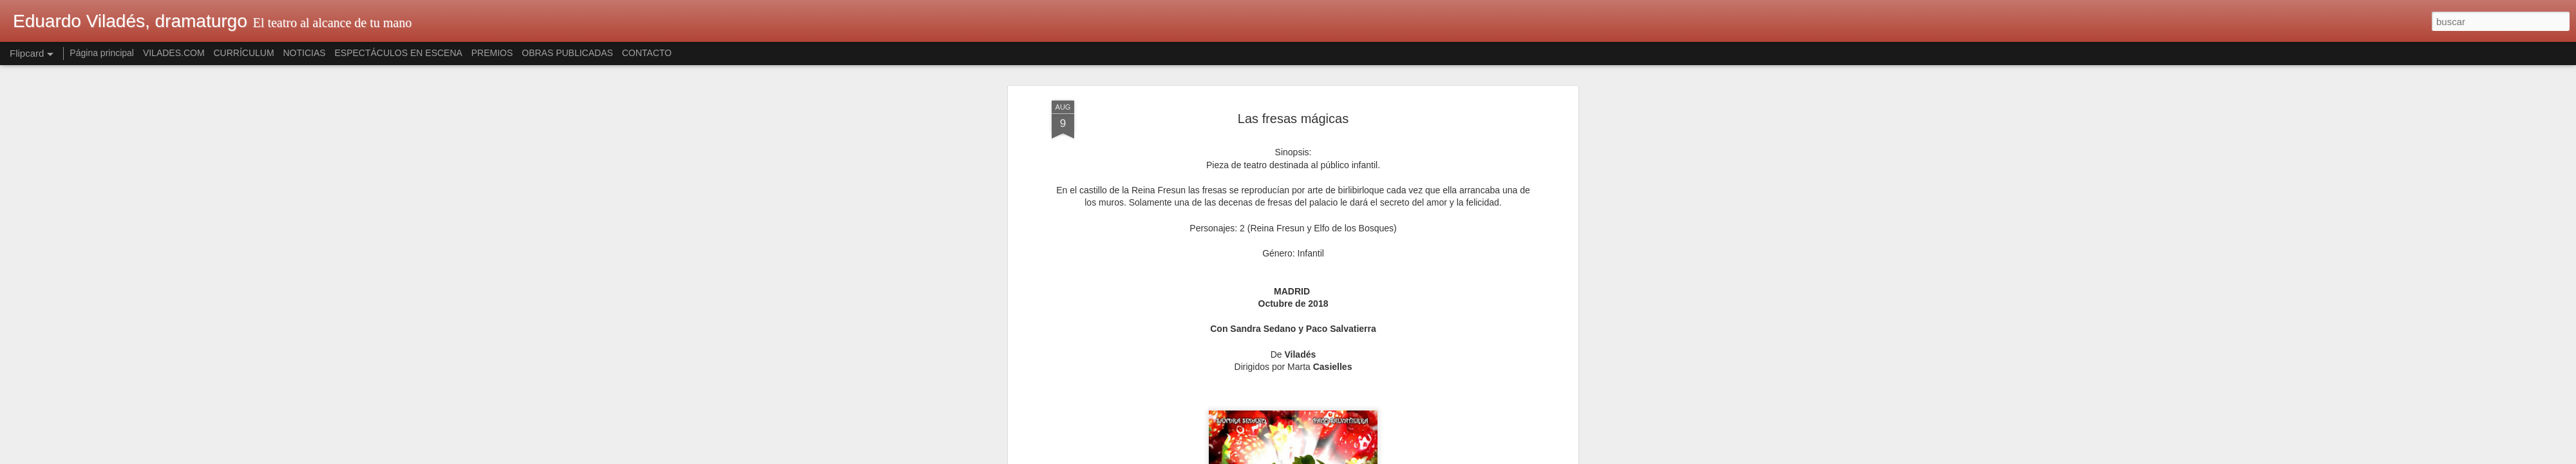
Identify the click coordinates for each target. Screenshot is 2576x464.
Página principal (102, 53)
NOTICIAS (304, 53)
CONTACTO (647, 53)
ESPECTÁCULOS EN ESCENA (398, 53)
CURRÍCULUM (243, 53)
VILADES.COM (174, 53)
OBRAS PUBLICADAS (567, 53)
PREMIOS (492, 53)
